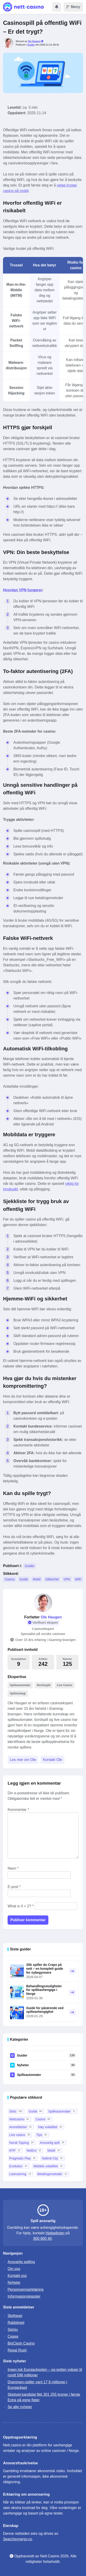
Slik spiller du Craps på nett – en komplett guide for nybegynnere (44, 1968)
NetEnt (34, 2150)
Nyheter (23, 2065)
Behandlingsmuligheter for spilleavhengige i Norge (44, 1990)
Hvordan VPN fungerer (22, 590)
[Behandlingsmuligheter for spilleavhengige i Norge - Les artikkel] (17, 1992)
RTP (15, 2150)
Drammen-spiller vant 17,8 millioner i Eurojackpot (37, 2385)
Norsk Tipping (21, 2143)
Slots (16, 2111)
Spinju (13, 2329)
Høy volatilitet (50, 2127)
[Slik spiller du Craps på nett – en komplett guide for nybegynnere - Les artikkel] (17, 1971)
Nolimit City (53, 2158)
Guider (31, 45)
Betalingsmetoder (52, 2174)
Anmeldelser (21, 2127)
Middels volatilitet (48, 2166)
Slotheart (15, 2316)
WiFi (78, 1579)
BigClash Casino (21, 2343)
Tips (42, 2135)
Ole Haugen (34, 41)
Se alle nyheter (20, 2407)
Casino (10, 1579)
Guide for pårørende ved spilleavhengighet (45, 2010)
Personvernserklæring (26, 2289)
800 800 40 (42, 2239)
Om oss (14, 2269)
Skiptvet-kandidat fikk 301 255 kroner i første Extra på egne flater (44, 2397)
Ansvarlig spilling (21, 2262)
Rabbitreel (16, 2323)
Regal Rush (17, 2350)
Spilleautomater (29, 2075)
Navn (13, 1868)
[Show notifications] (56, 7)
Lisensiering (20, 2174)
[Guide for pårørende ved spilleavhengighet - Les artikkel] (17, 2012)
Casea (13, 2336)
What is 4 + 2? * (20, 1906)
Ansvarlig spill (52, 2143)
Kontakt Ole (52, 1760)
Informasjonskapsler (24, 2296)
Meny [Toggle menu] (73, 7)
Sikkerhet (52, 1579)
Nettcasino (19, 2119)
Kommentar (18, 1810)
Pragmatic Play (22, 2158)
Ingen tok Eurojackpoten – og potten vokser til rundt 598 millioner (45, 2372)
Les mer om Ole (23, 1760)
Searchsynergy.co (17, 2539)
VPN (67, 1579)
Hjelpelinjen (55, 2233)
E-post (14, 1887)
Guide (23, 1579)
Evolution (18, 2166)
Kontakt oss (17, 2276)
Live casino (20, 2135)
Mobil (36, 1579)
